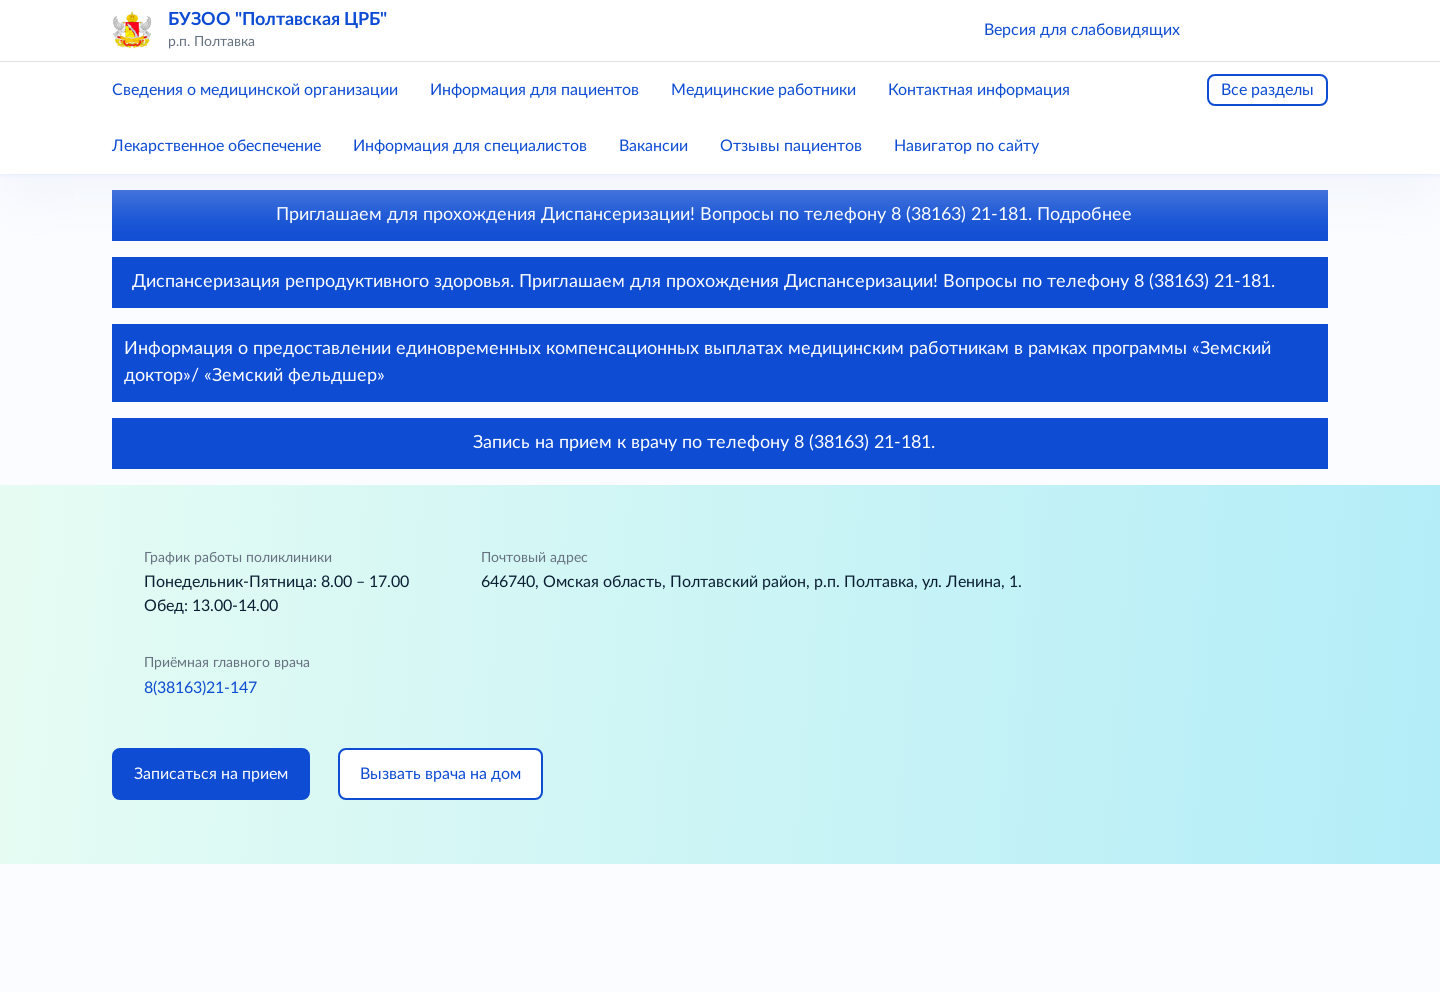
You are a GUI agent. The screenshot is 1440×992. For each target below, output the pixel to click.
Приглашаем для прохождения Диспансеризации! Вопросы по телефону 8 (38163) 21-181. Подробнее (720, 215)
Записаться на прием (211, 774)
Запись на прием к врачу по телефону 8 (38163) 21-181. (720, 443)
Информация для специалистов (470, 146)
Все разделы (1267, 90)
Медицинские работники (763, 90)
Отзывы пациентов (791, 146)
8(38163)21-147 (200, 688)
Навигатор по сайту (966, 146)
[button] (1224, 30)
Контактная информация (979, 90)
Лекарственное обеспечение (216, 146)
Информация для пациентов (534, 90)
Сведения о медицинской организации (255, 90)
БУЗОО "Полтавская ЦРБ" (277, 20)
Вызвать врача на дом (440, 774)
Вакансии (653, 146)
